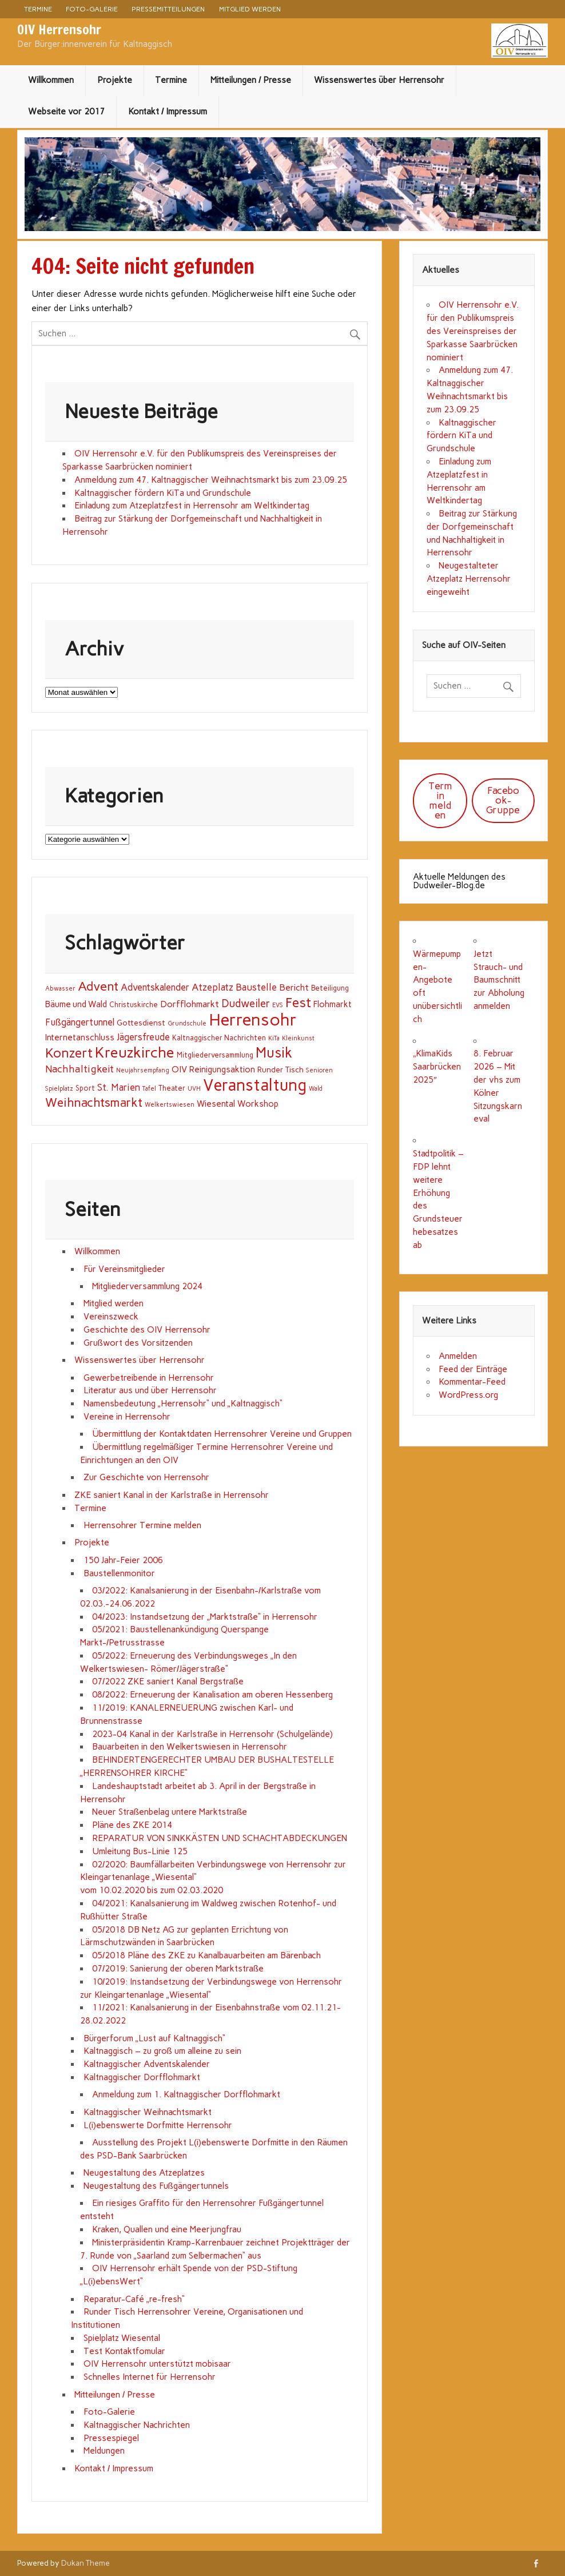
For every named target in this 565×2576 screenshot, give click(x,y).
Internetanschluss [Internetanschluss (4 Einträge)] (79, 1037)
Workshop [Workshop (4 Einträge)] (257, 1104)
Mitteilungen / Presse (250, 80)
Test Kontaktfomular (124, 2351)
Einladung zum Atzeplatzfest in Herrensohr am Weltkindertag (191, 505)
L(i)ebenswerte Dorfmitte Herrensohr (157, 2125)
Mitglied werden (250, 9)
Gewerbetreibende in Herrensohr (148, 1378)
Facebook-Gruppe (503, 800)
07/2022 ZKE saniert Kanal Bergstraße (168, 1681)
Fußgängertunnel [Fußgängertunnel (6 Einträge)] (79, 1022)
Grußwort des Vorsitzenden (138, 1343)
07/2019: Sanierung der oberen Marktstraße (178, 1968)
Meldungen (104, 2451)
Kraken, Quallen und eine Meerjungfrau (166, 2229)
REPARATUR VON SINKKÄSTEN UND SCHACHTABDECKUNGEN (219, 1838)
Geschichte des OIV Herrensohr (146, 1330)
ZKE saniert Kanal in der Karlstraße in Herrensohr (171, 1495)
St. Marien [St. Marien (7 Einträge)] (118, 1087)
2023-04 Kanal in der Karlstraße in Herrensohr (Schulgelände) (212, 1734)
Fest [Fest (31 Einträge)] (298, 1003)
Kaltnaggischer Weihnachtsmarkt (147, 2112)
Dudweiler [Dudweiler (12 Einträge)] (245, 1003)
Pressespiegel (111, 2438)
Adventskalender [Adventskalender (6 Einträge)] (155, 987)
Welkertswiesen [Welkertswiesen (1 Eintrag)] (169, 1104)
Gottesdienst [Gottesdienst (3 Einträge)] (141, 1022)
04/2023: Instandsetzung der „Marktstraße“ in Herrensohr (204, 1617)
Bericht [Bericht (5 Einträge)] (294, 987)
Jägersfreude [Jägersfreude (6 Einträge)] (143, 1037)
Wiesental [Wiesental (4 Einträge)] (216, 1104)
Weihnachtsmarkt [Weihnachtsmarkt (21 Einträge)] (93, 1102)
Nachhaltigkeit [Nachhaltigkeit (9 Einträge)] (79, 1069)
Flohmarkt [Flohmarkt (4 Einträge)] (332, 1004)
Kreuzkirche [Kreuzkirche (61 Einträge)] (134, 1052)
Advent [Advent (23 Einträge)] (98, 986)
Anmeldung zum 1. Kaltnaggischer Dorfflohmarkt (186, 2094)
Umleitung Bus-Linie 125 (140, 1851)
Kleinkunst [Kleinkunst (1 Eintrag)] (298, 1038)
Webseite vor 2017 (66, 111)
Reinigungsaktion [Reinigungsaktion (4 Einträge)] (222, 1069)
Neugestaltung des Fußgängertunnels (156, 2186)
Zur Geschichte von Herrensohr (146, 1477)
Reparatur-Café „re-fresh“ (134, 2299)
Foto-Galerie (92, 9)
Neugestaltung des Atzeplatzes (144, 2173)
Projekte (114, 80)
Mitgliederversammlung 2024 (147, 1286)
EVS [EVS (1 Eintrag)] (277, 1005)
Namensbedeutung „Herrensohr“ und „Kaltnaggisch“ (182, 1403)
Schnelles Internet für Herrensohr (149, 2377)
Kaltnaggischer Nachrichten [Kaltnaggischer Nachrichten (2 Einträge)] (219, 1037)
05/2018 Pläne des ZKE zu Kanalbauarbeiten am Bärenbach (206, 1955)
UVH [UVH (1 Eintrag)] (194, 1088)
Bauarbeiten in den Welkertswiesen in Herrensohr (189, 1747)
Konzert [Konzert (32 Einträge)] (69, 1053)
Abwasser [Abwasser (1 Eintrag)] (60, 988)
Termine (38, 9)
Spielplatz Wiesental (121, 2338)
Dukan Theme (85, 2562)
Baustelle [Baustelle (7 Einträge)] (256, 987)
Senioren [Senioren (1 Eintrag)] (319, 1070)
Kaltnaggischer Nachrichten (136, 2425)
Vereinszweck (110, 1316)
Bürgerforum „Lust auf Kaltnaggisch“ (154, 2038)
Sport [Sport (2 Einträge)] (85, 1088)
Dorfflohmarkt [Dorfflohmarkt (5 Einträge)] (189, 1004)
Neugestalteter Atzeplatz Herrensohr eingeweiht (469, 578)
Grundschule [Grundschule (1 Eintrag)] (187, 1023)
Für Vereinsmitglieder (124, 1269)
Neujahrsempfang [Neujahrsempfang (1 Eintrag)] (142, 1070)
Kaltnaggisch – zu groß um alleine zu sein (162, 2051)
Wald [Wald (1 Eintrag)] (316, 1088)
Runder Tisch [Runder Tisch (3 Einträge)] (280, 1069)
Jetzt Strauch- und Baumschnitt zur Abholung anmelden (499, 980)
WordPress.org (468, 1395)
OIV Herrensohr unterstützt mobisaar (157, 2364)
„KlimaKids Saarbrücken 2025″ (437, 1066)
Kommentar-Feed (472, 1382)
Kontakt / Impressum (167, 111)
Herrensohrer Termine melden (142, 1525)
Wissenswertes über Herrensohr (379, 80)
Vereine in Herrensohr (126, 1417)
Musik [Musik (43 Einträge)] (274, 1052)
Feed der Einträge (473, 1369)
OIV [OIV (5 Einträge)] (179, 1069)
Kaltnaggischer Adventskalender (146, 2064)
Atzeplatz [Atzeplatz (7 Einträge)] (212, 987)
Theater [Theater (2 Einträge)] (171, 1088)
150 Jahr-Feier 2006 (123, 1560)
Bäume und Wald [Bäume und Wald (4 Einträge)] (76, 1004)
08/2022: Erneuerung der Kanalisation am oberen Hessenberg (212, 1694)
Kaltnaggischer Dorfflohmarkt (141, 2077)
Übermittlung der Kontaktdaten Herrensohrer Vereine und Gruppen (222, 1434)
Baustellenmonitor (119, 1573)
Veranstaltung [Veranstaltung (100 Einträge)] (255, 1085)
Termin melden (440, 800)
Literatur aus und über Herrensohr (150, 1390)
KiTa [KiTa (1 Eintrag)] (274, 1038)
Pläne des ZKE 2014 (132, 1825)
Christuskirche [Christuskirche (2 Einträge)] (133, 1004)
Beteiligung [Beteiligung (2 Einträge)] (330, 988)
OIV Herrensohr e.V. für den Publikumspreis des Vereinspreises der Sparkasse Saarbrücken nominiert (473, 331)
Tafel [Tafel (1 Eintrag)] (149, 1088)
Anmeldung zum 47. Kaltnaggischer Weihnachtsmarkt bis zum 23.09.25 (210, 480)
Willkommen (51, 80)
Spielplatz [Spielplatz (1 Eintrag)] (59, 1088)
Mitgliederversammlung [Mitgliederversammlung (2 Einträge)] (215, 1055)
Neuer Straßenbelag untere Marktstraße (170, 1812)
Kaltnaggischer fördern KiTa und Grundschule (162, 493)
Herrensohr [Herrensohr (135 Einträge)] (253, 1019)
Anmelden (458, 1356)
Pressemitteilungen (168, 9)
